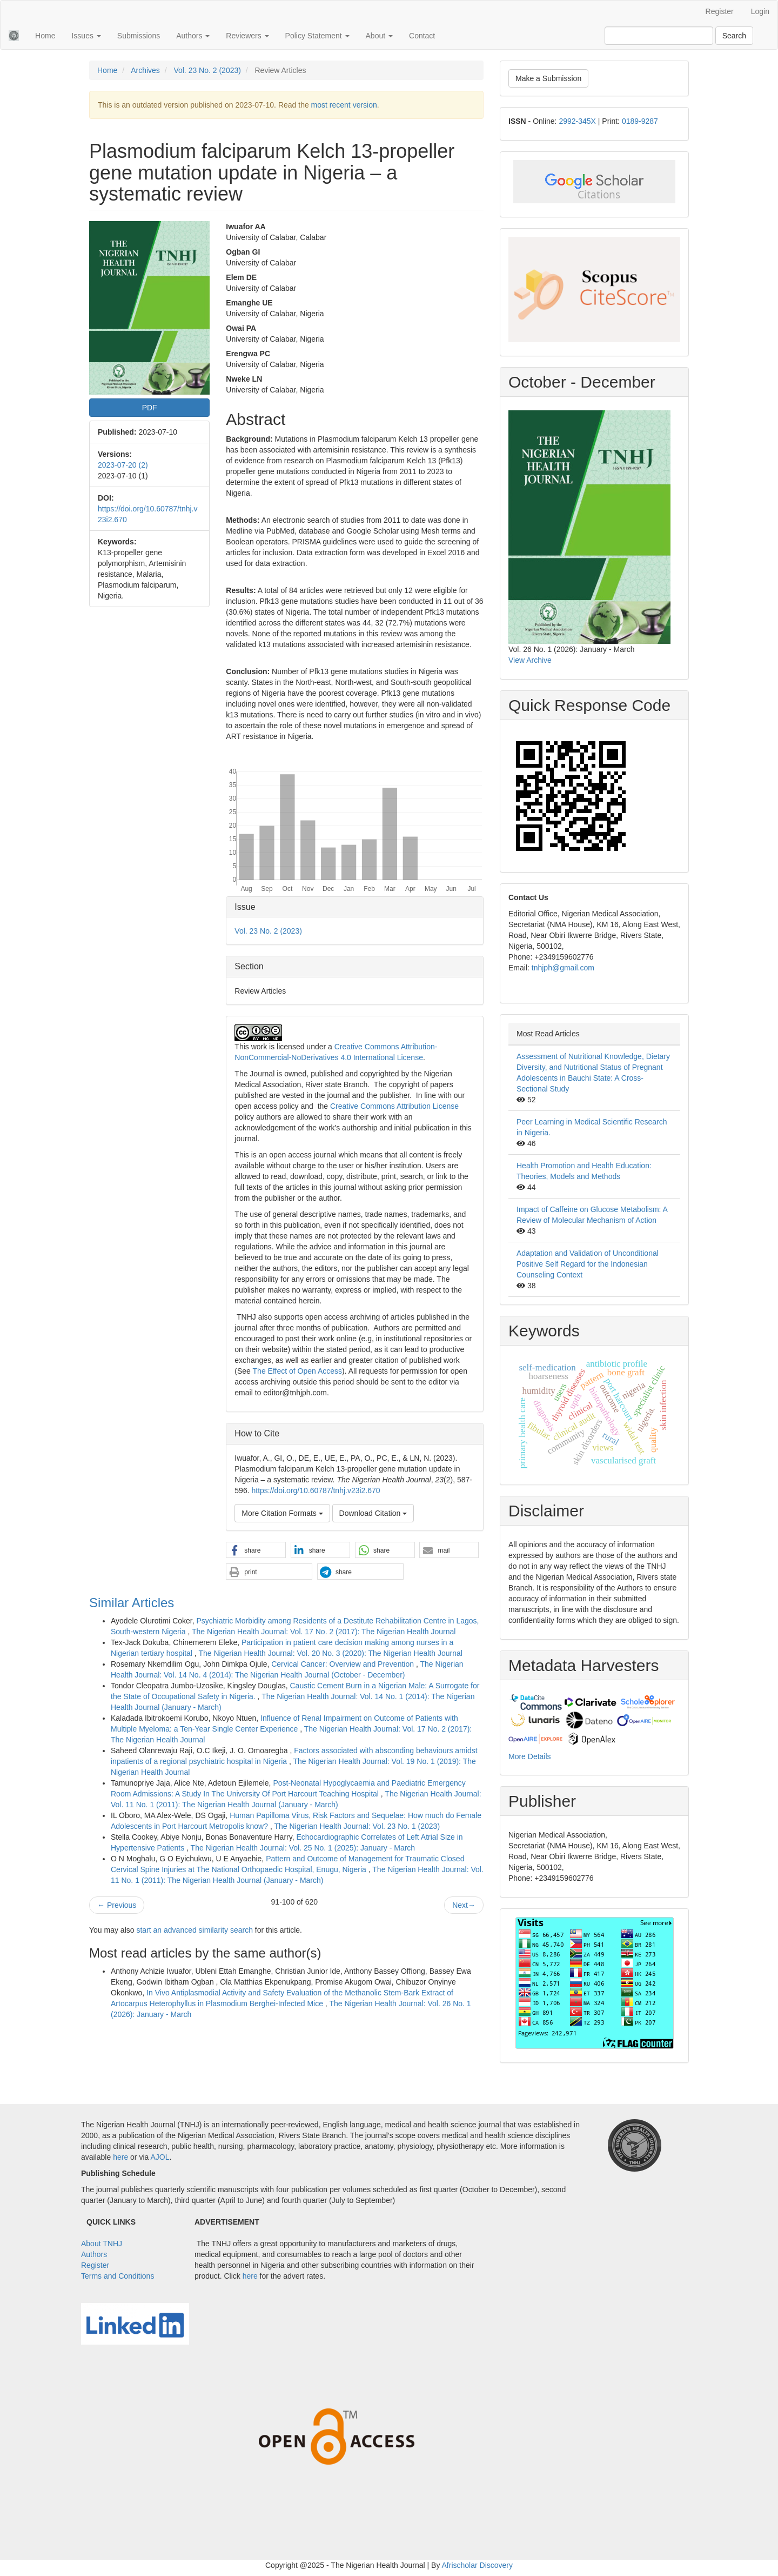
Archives (145, 70)
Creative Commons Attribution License (394, 1106)
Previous (116, 1905)
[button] (255, 1550)
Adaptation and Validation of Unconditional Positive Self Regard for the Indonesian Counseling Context (588, 1264)
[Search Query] (659, 35)
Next (463, 1905)
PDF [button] (149, 407)
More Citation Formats (282, 1513)
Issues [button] (85, 35)
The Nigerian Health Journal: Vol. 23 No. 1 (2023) (357, 1826)
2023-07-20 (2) (123, 465)
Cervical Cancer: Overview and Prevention (343, 1664)
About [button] (379, 35)
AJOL (159, 2157)
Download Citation (373, 1513)
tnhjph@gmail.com (563, 967)
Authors (94, 2254)
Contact (422, 35)
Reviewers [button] (247, 35)
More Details (529, 1756)
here (120, 2157)
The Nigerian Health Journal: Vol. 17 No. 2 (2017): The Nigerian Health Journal (323, 1631)
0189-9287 (640, 121)
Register (720, 11)
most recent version (344, 105)
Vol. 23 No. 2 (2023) (207, 70)
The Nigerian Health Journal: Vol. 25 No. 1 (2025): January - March (303, 1847)
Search (734, 35)
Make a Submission (548, 78)
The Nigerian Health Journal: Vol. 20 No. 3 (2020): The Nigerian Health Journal (330, 1653)
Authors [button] (193, 35)
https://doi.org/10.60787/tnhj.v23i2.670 (315, 1490)
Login (760, 11)
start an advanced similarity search (194, 1930)
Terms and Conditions (117, 2276)
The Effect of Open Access (298, 1371)
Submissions (138, 35)
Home (45, 35)
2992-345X (577, 121)
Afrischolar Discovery (477, 2565)
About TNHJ (101, 2243)
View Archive (530, 660)
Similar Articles (131, 1602)
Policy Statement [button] (317, 35)
